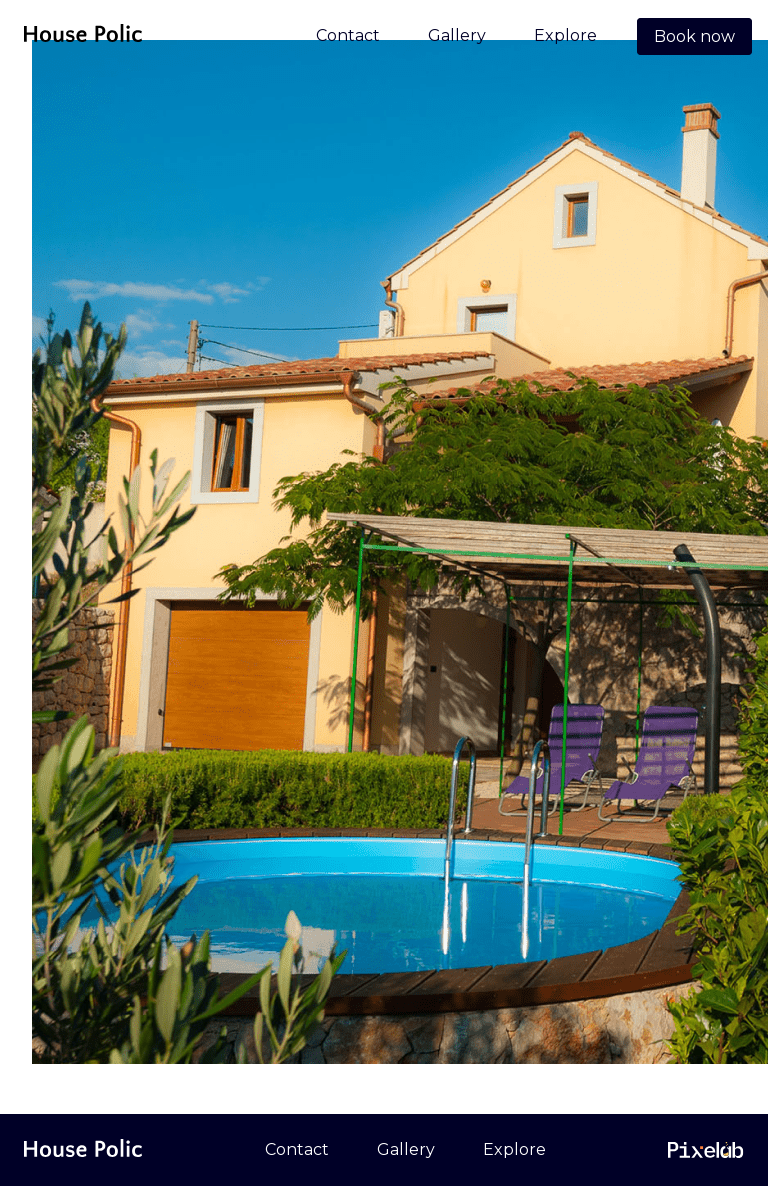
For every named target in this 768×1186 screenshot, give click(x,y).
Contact (348, 35)
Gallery (457, 35)
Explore (565, 35)
